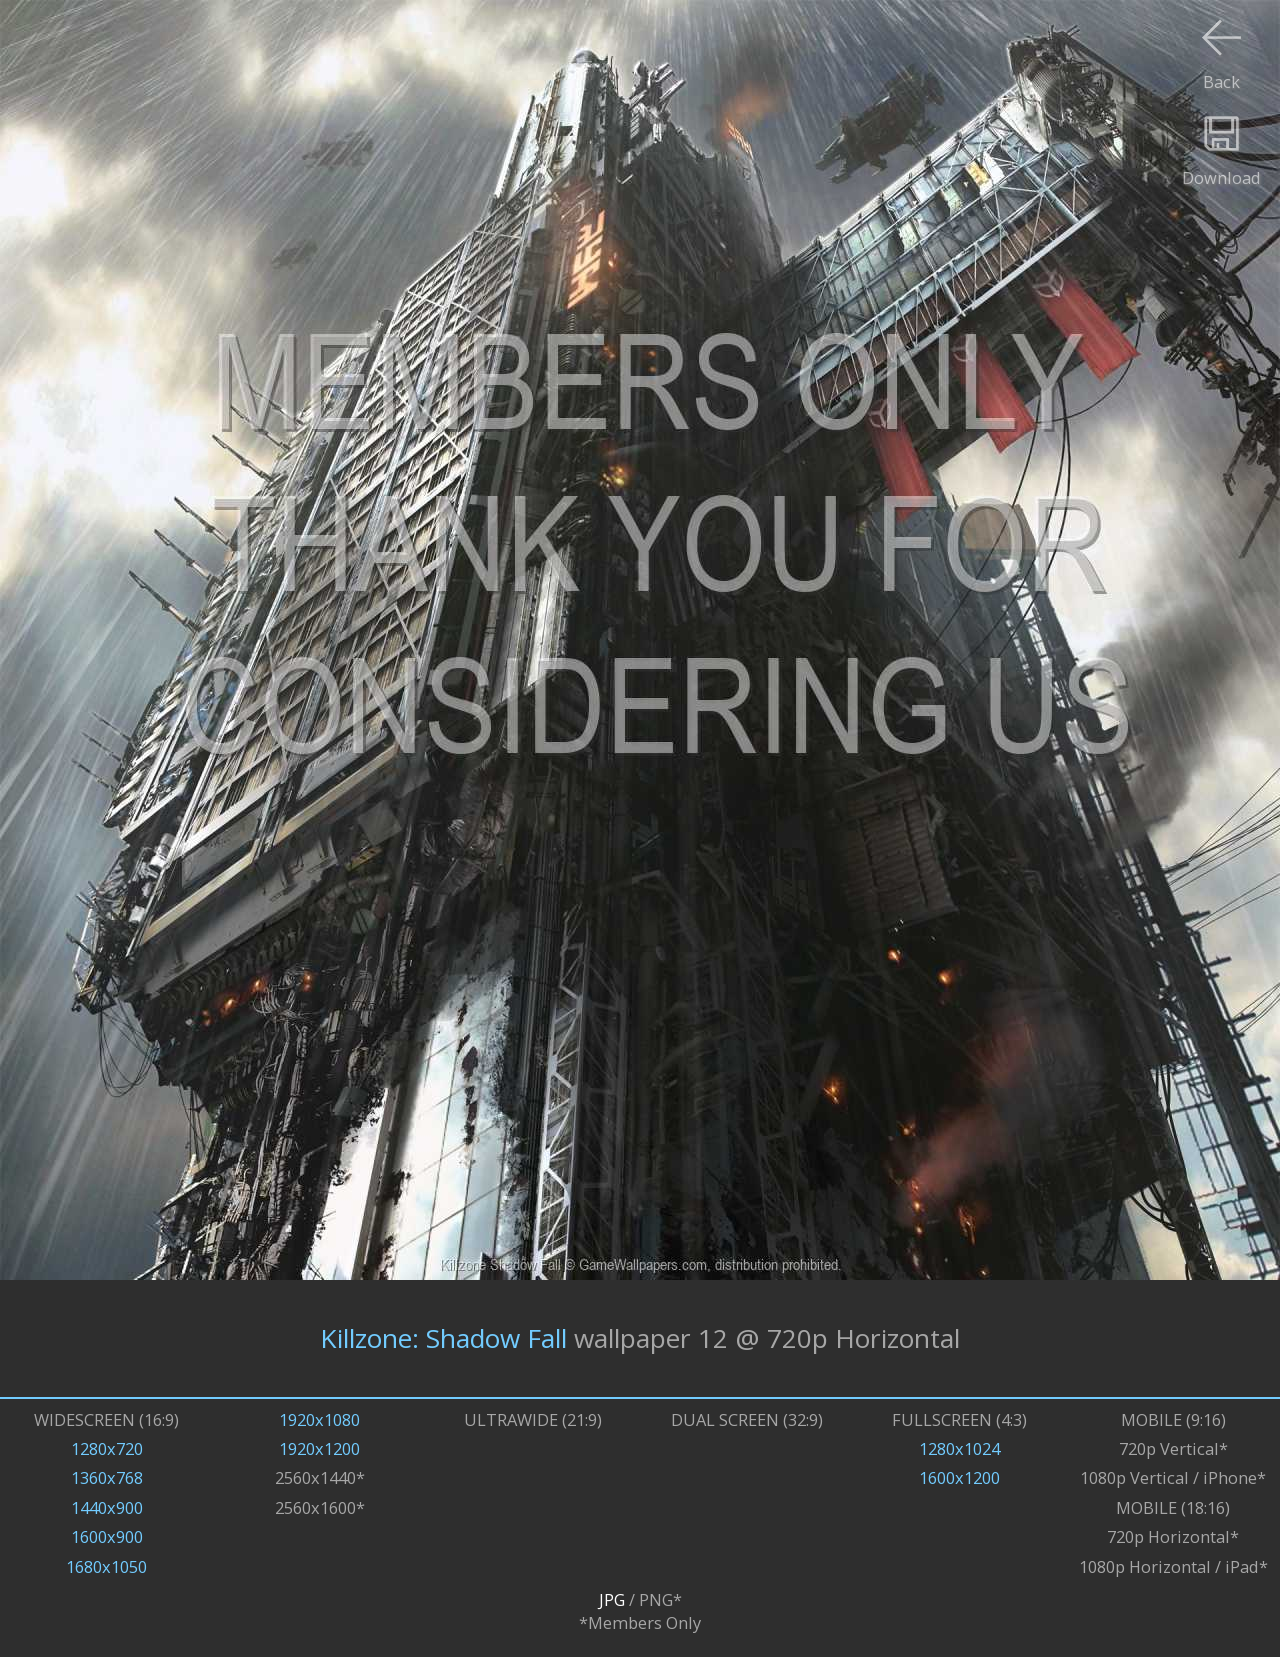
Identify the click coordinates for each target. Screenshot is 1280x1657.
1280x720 (107, 1448)
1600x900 (107, 1536)
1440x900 (107, 1507)
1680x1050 (106, 1566)
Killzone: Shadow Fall (443, 1338)
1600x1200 (959, 1477)
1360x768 (107, 1477)
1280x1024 (959, 1448)
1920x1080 (319, 1419)
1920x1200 (319, 1448)
